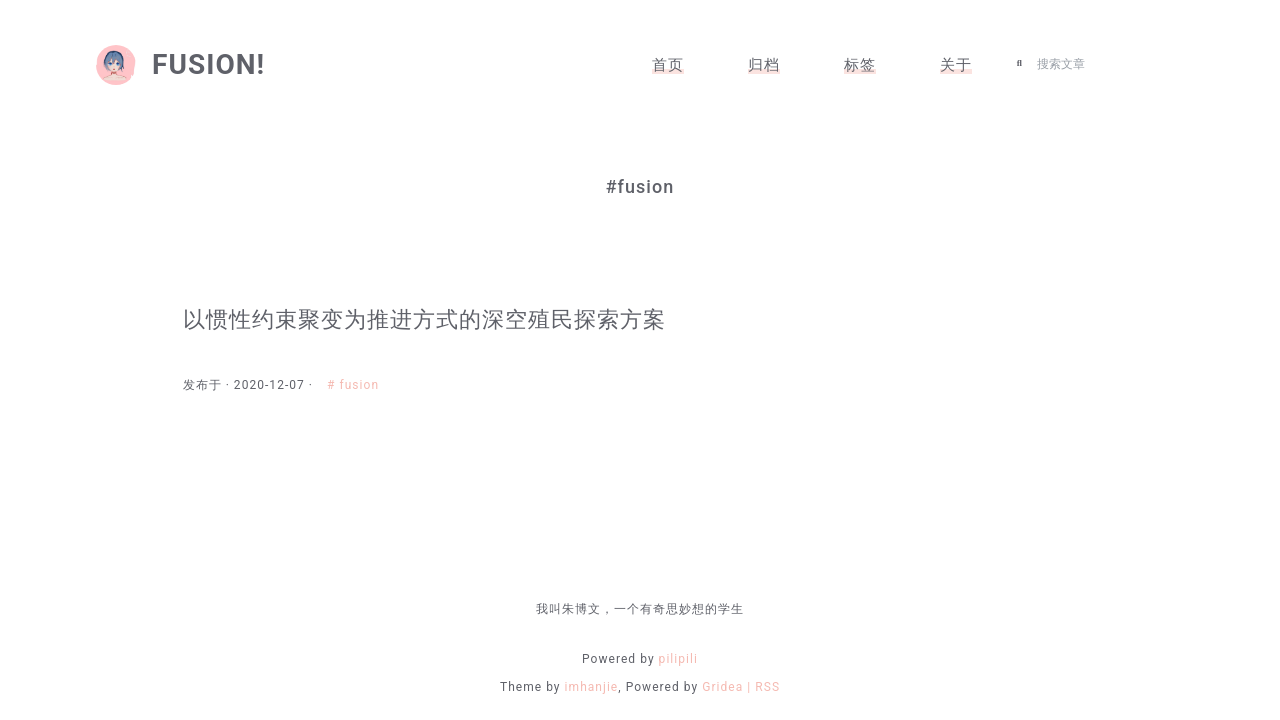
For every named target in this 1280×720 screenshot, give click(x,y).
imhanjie (592, 687)
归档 (764, 65)
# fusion (369, 385)
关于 (956, 65)
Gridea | (728, 687)
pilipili (678, 659)
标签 (860, 65)
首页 (668, 65)
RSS (767, 687)
